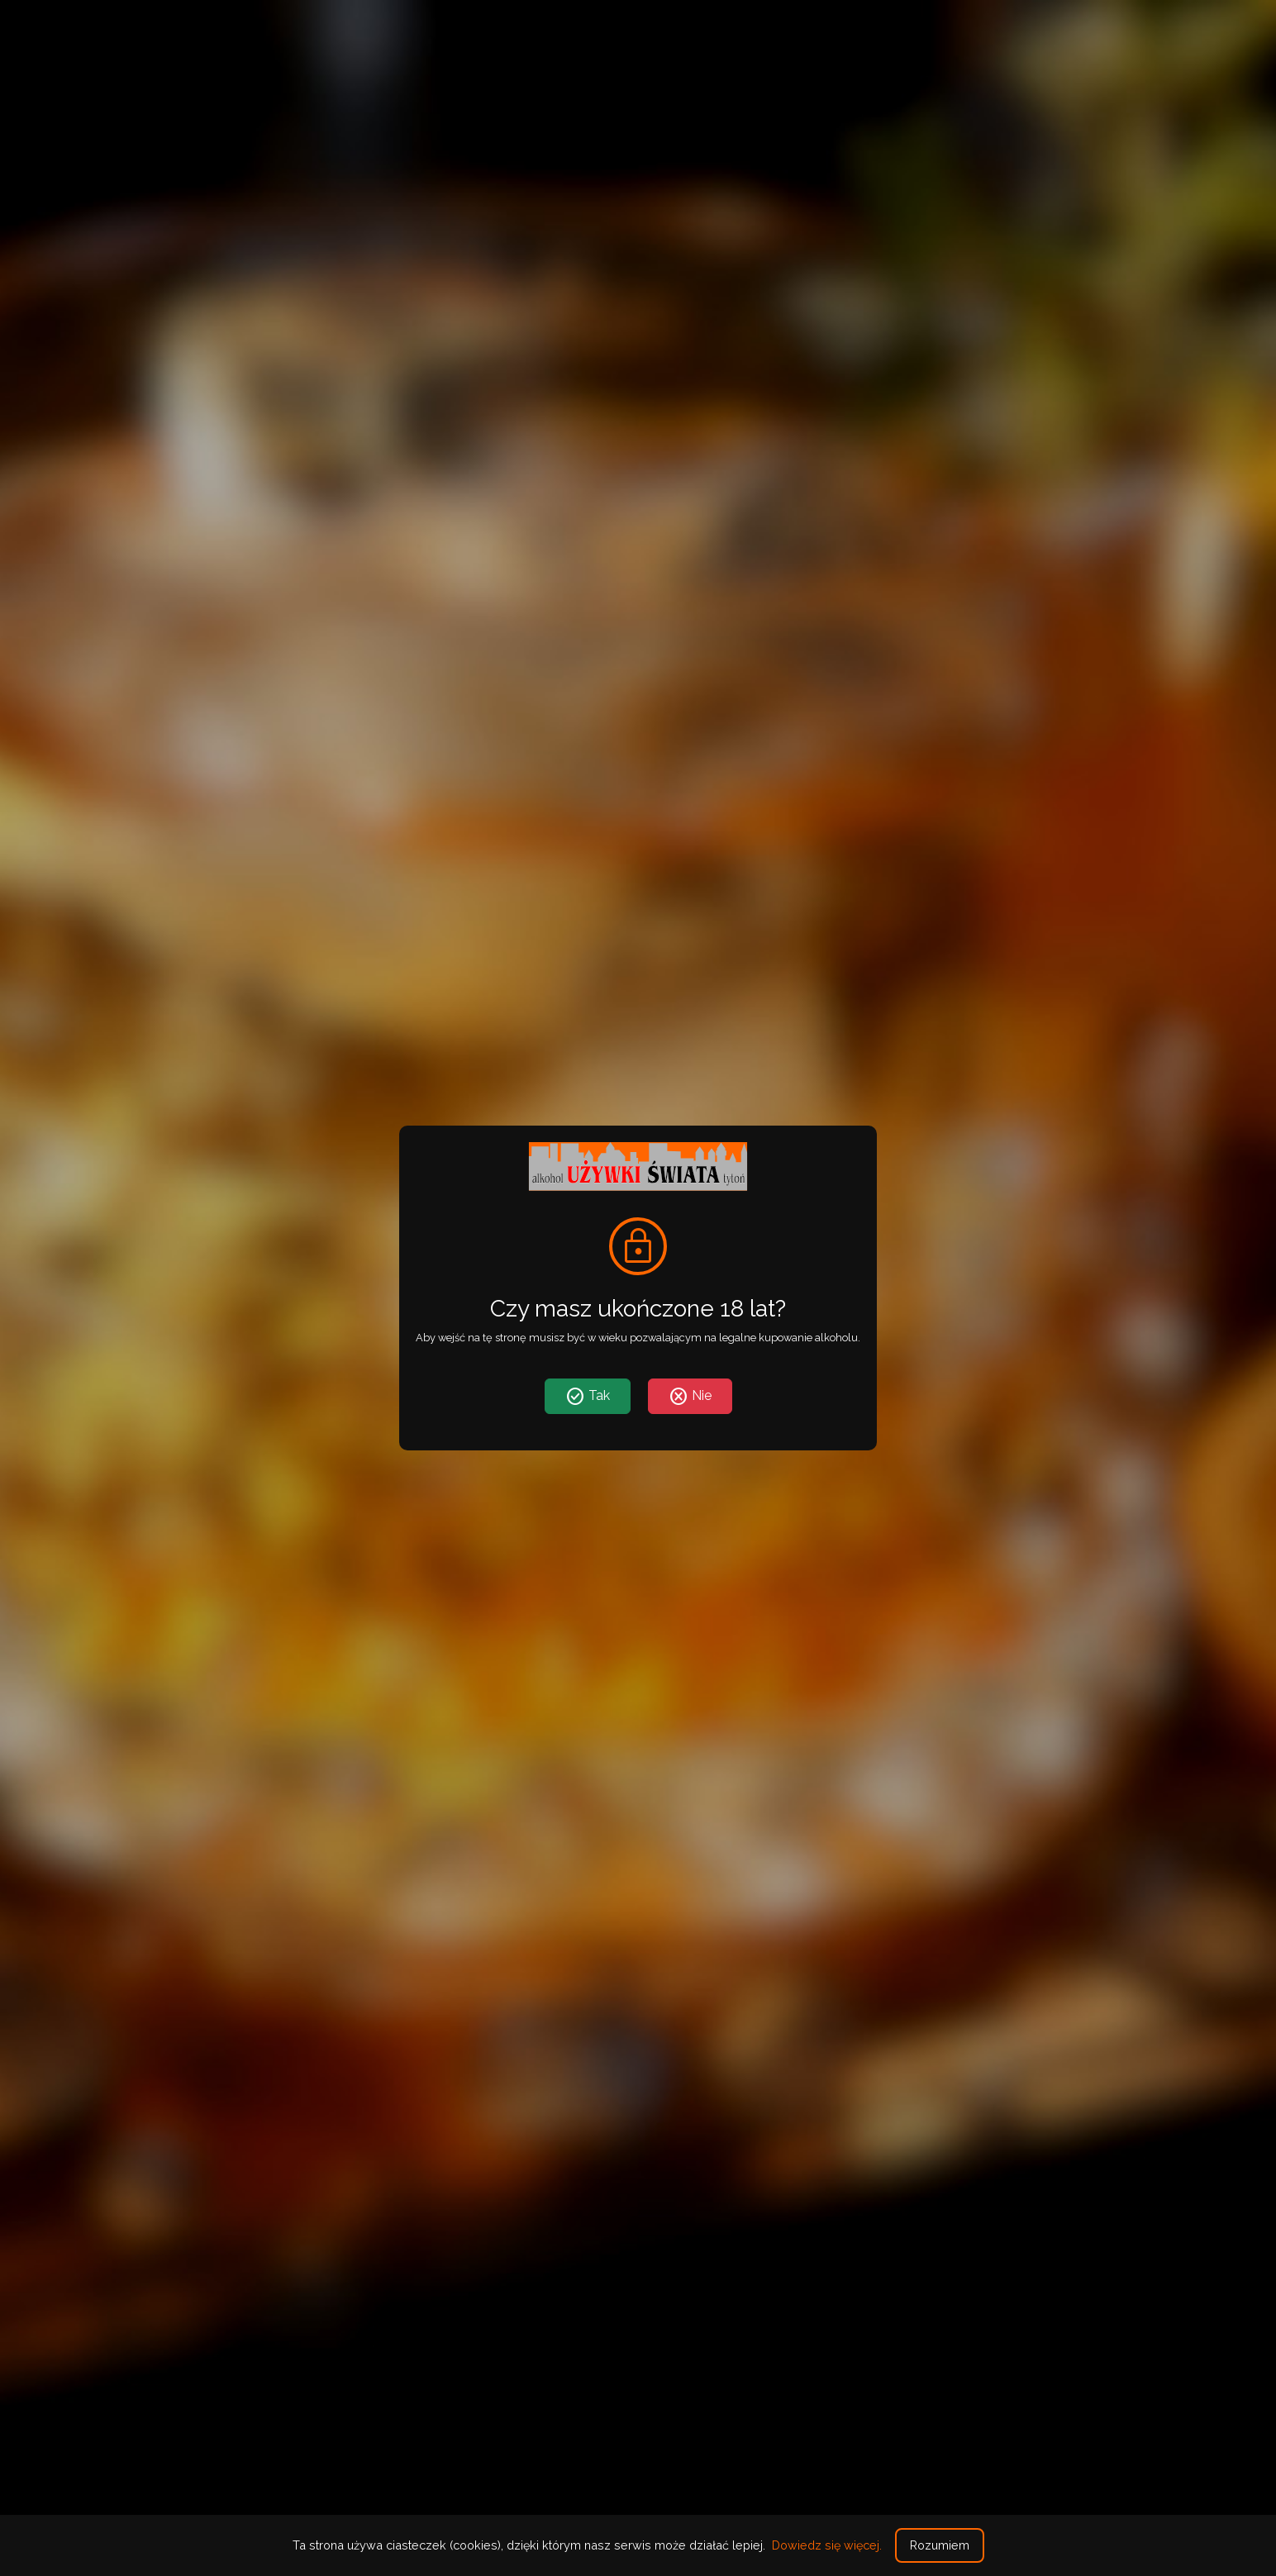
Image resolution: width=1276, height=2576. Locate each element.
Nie (690, 1396)
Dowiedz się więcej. (827, 2545)
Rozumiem (939, 2545)
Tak (587, 1396)
